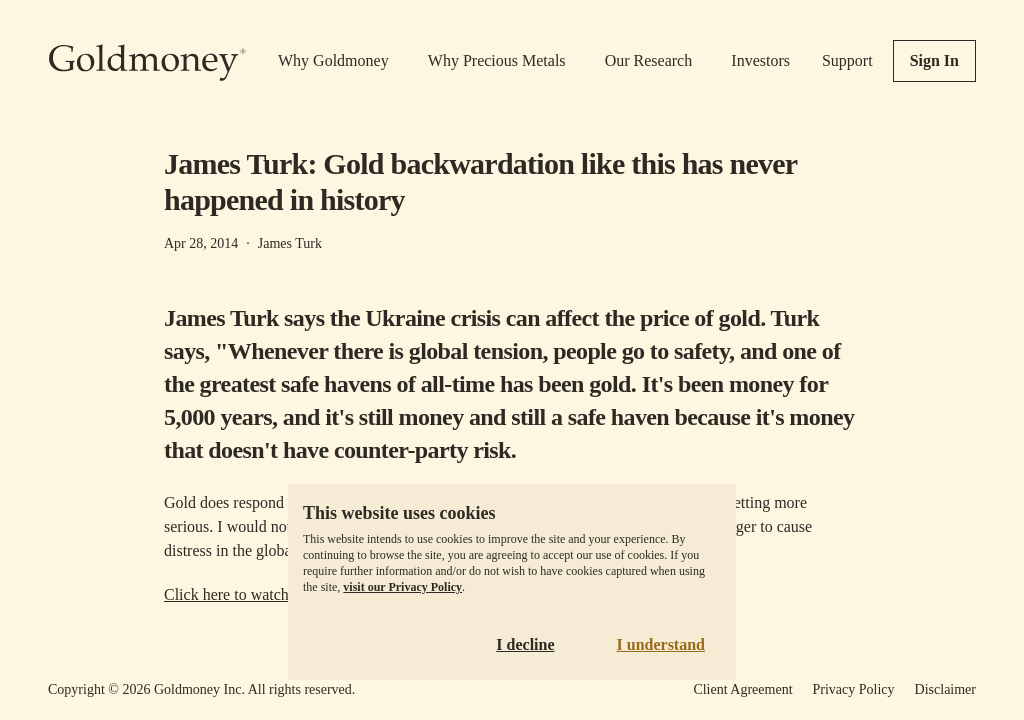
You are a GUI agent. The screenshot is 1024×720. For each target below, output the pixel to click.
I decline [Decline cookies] (525, 644)
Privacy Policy (854, 689)
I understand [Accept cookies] (661, 644)
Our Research (649, 60)
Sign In (934, 60)
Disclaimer (945, 689)
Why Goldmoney (333, 60)
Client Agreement (742, 689)
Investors (760, 60)
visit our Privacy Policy (402, 587)
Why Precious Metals (497, 60)
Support (847, 60)
